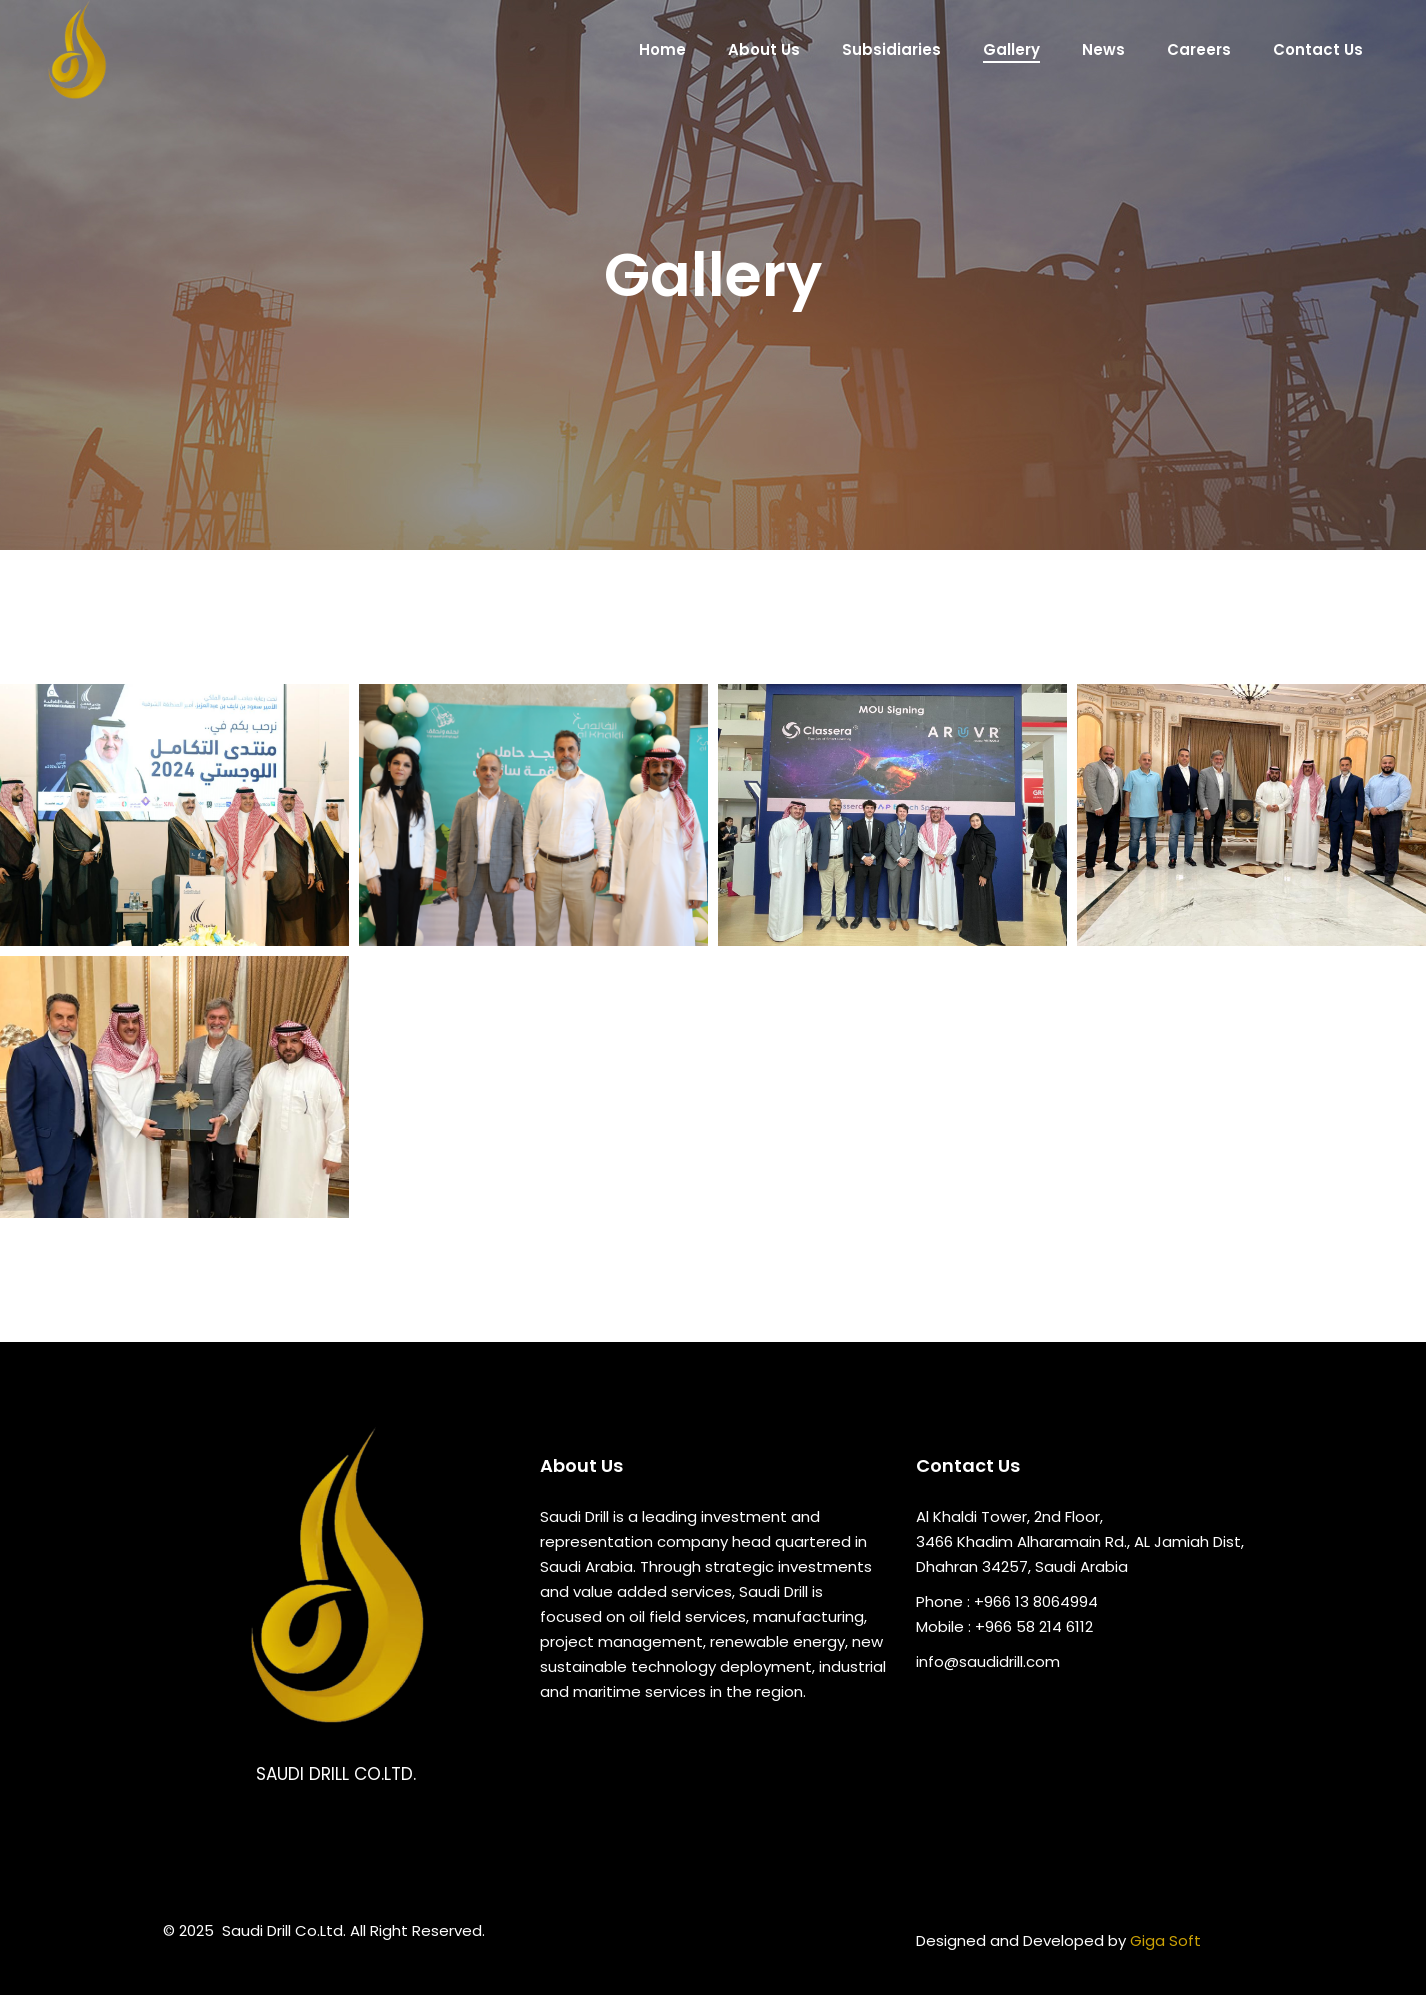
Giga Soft (1165, 1940)
